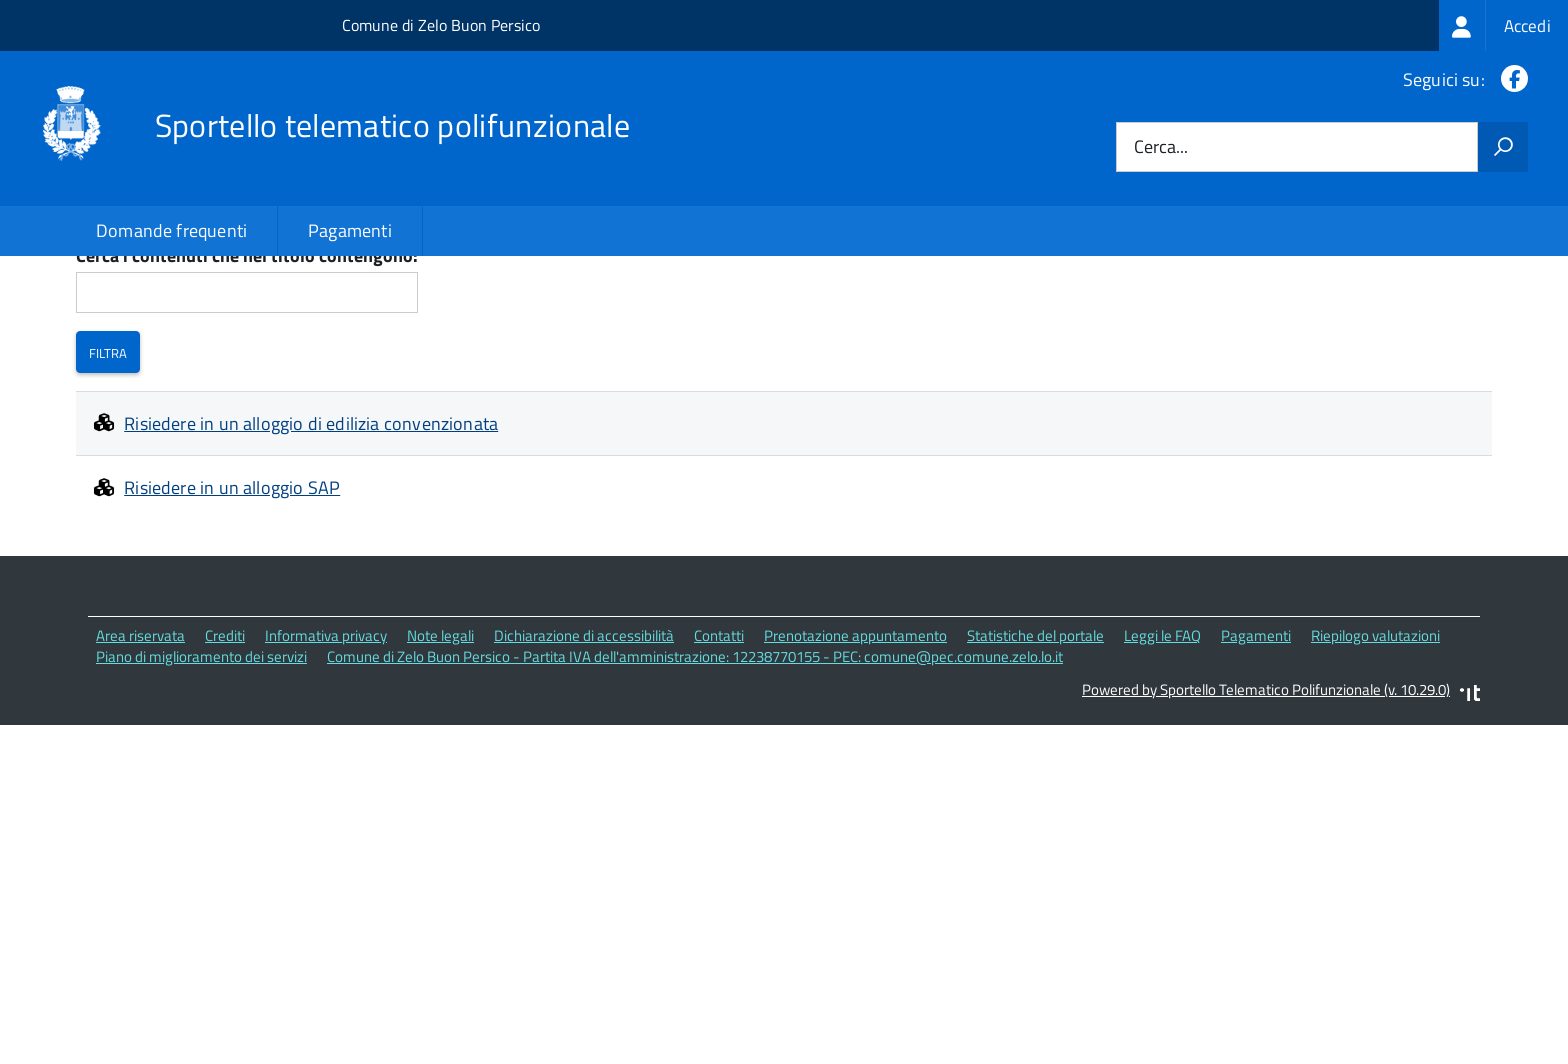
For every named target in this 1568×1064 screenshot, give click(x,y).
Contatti (719, 771)
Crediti (225, 771)
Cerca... (1161, 147)
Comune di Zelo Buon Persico (441, 25)
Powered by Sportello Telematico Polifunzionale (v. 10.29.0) (1266, 824)
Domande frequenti (171, 230)
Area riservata (140, 771)
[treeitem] (1503, 25)
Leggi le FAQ (1162, 771)
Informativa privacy (326, 771)
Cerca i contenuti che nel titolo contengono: (247, 392)
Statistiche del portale (1035, 771)
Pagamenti (350, 230)
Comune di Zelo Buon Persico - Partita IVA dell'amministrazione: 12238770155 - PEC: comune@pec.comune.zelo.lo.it (695, 792)
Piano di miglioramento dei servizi (201, 792)
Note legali (440, 771)
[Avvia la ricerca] (1503, 147)
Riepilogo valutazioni (1375, 771)
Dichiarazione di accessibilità (584, 771)
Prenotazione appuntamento (855, 771)
